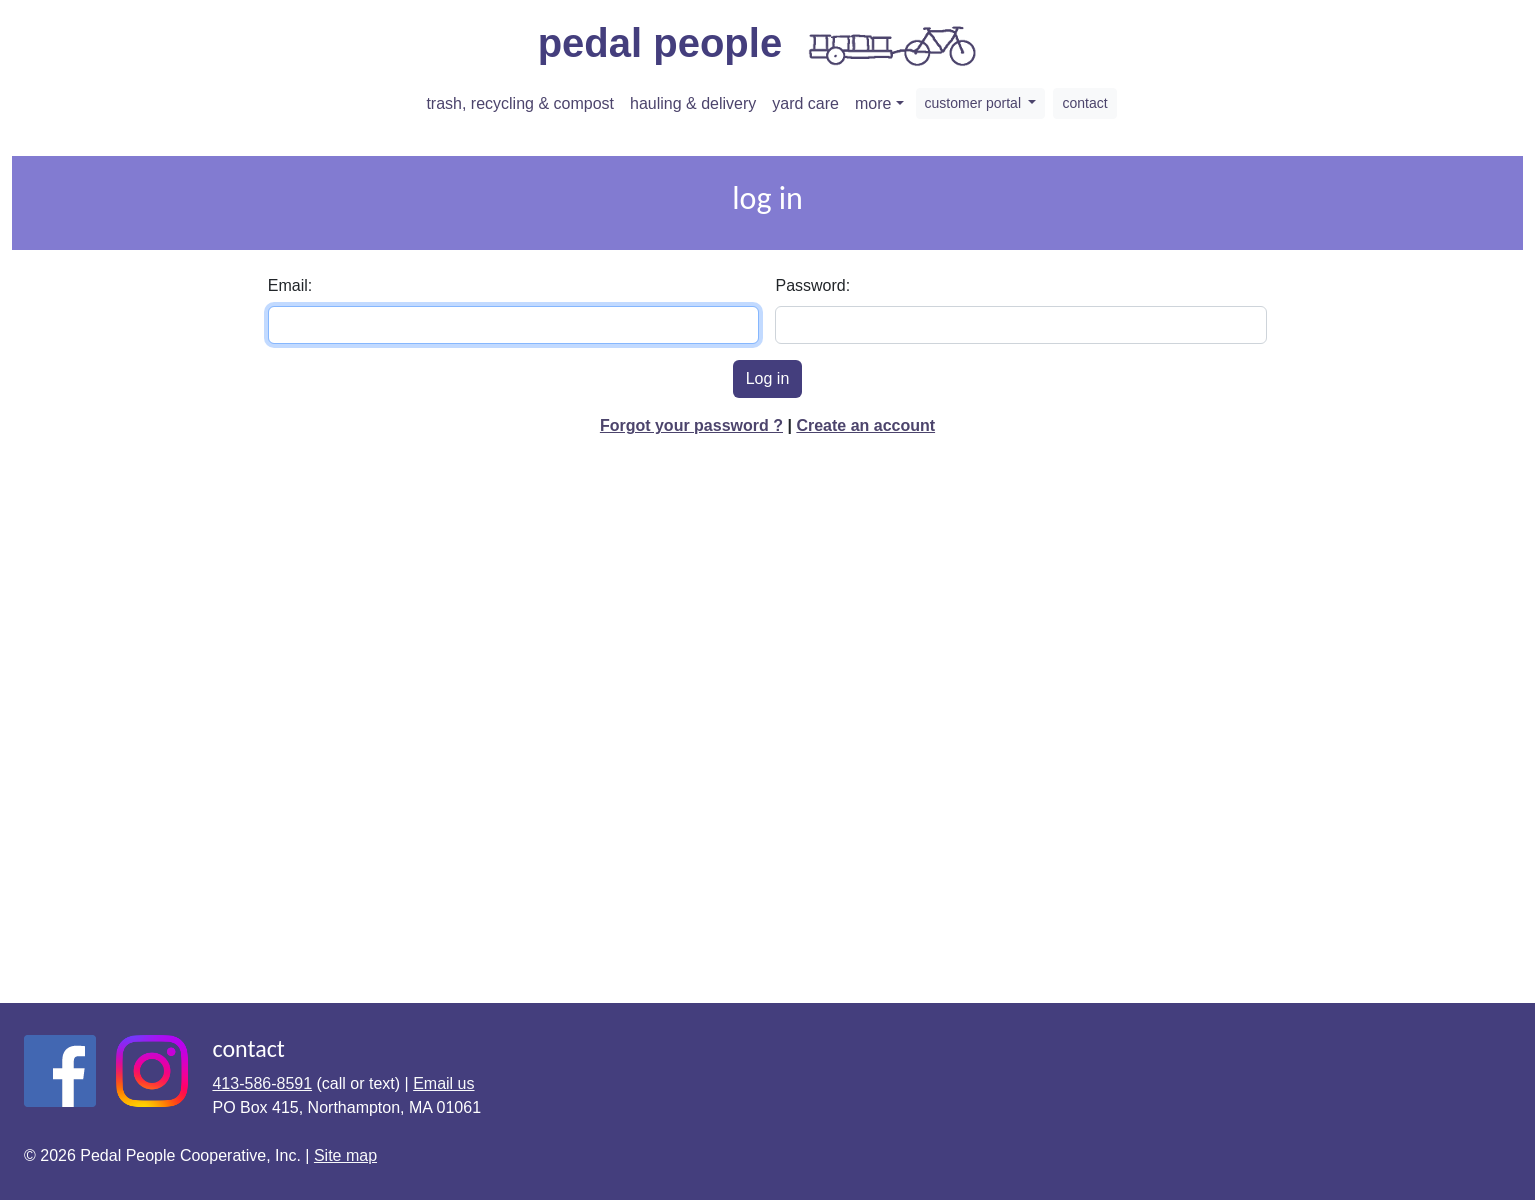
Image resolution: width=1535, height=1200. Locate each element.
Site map (345, 1155)
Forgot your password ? (691, 425)
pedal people (760, 46)
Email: (290, 285)
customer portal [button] (975, 103)
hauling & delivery (693, 103)
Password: (812, 285)
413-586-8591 (262, 1083)
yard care (805, 103)
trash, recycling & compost (520, 103)
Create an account (865, 425)
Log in (768, 378)
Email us (443, 1083)
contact (1084, 103)
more (873, 103)
